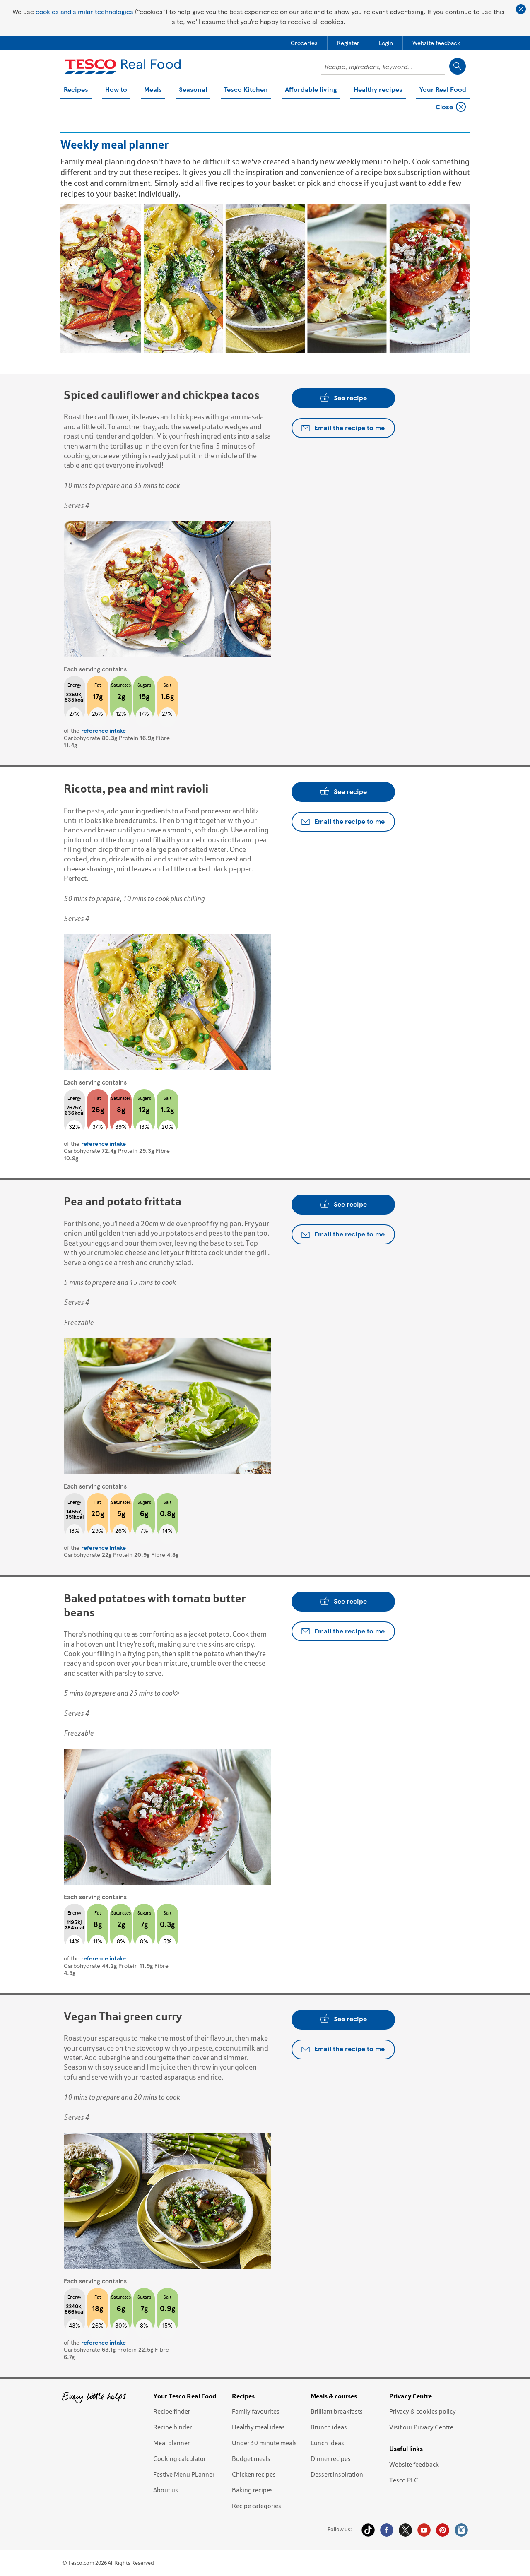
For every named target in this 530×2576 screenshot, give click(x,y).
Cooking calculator (179, 2458)
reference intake (103, 730)
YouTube (424, 2530)
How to (116, 90)
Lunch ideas (327, 2442)
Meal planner (171, 2442)
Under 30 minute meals (264, 2442)
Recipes (76, 90)
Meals (153, 90)
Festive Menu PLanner (183, 2474)
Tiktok (368, 2530)
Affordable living (311, 90)
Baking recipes (252, 2490)
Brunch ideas (329, 2427)
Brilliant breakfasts (337, 2411)
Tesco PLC (403, 2480)
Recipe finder (171, 2411)
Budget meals (251, 2458)
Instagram (461, 2530)
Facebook (386, 2530)
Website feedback (414, 2464)
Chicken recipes (254, 2474)
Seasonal (193, 90)
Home (72, 109)
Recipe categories (256, 2505)
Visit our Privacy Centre (421, 2427)
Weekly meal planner (119, 109)
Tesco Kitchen (246, 90)
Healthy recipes (378, 90)
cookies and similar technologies (84, 11)
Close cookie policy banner (521, 9)
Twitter (405, 2530)
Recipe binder (172, 2427)
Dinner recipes (331, 2458)
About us (165, 2490)
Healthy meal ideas (258, 2427)
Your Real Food (442, 90)
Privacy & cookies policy (422, 2411)
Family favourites (255, 2411)
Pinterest (442, 2530)
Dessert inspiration (337, 2474)
